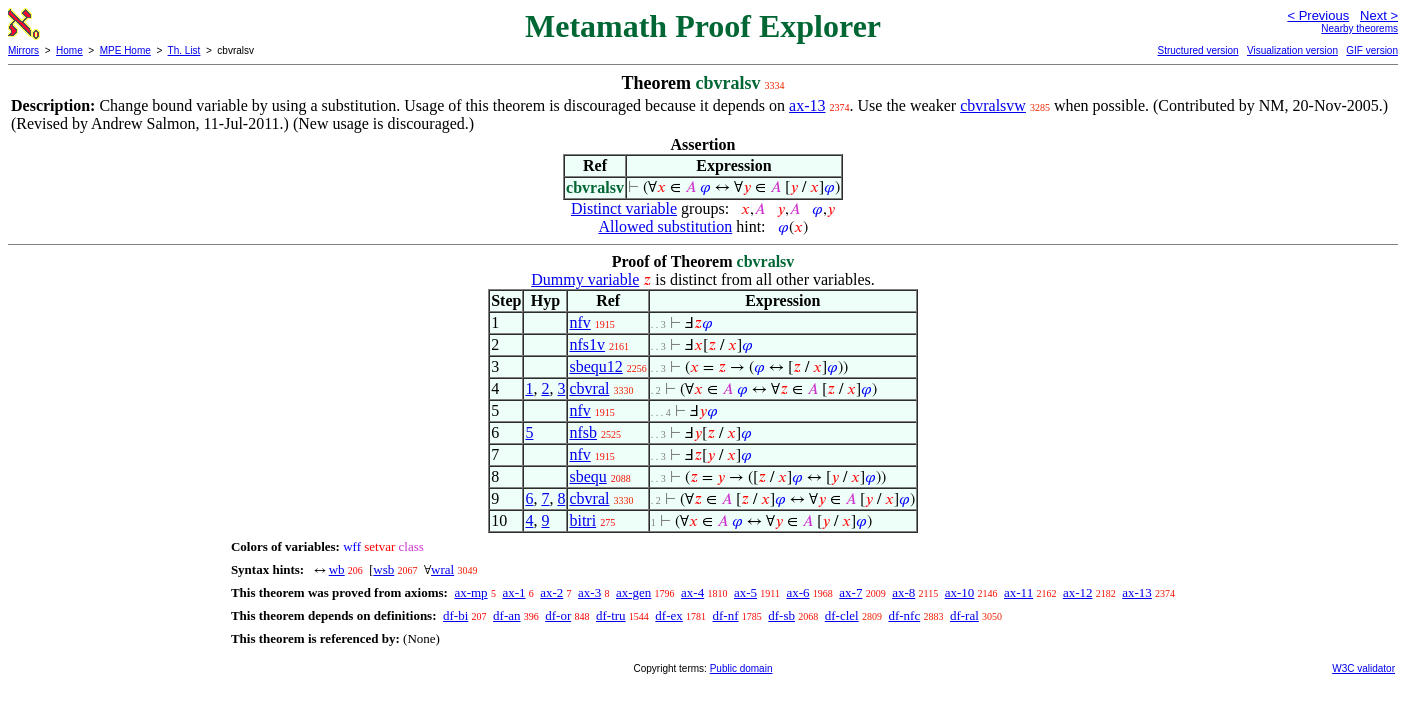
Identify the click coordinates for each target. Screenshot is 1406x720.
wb (337, 569)
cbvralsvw (993, 105)
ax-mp (470, 592)
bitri (582, 520)
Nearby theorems (1359, 28)
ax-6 (797, 592)
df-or (558, 615)
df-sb (781, 615)
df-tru (611, 615)
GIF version (1372, 50)
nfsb (583, 432)
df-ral (964, 615)
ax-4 (692, 592)
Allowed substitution (665, 226)
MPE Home (125, 50)
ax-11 (1018, 592)
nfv (579, 322)
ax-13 (807, 105)
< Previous (1318, 15)
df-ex (668, 615)
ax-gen (633, 592)
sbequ (587, 476)
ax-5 (745, 592)
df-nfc (904, 615)
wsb (383, 569)
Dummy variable (585, 279)
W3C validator (1363, 668)
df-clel (842, 615)
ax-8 (903, 592)
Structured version (1197, 50)
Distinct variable (624, 208)
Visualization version (1292, 50)
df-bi (455, 615)
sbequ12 (595, 366)
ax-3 (589, 592)
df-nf (726, 615)
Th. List (184, 50)
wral (442, 569)
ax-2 (551, 592)
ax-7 (850, 592)
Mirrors (23, 50)
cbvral (589, 388)
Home (69, 50)
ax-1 (513, 592)
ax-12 (1078, 592)
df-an (506, 615)
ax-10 (960, 592)
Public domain (741, 668)
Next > (1379, 15)
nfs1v (587, 344)
